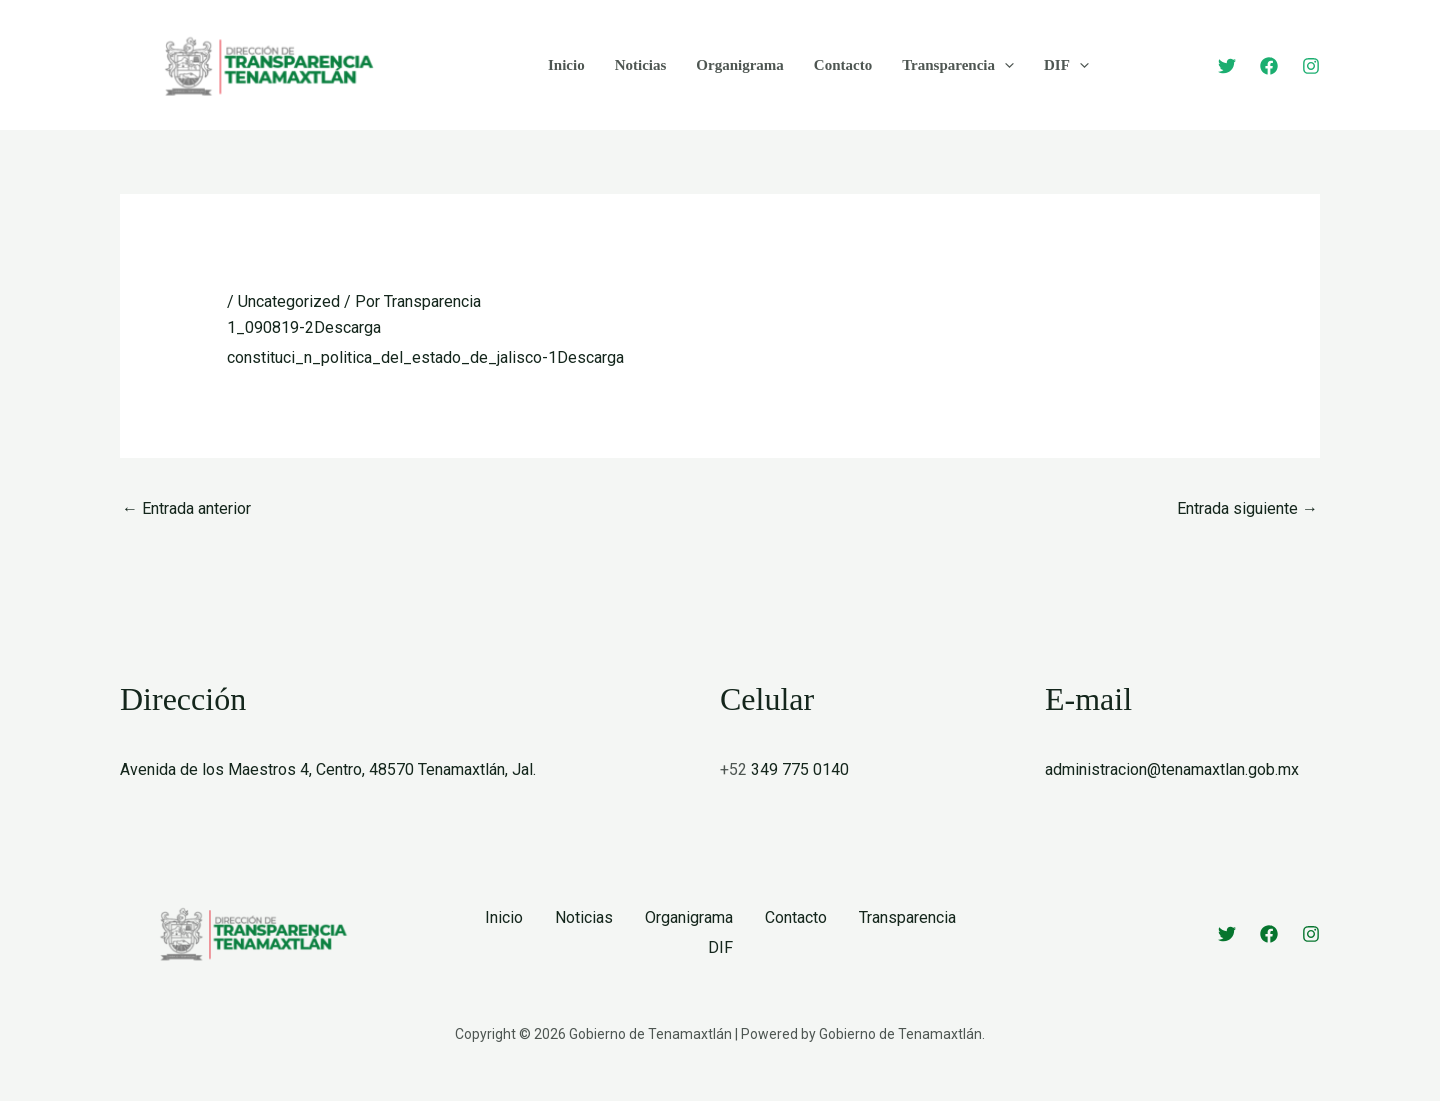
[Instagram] (1311, 66)
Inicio (566, 65)
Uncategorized (289, 301)
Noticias (641, 65)
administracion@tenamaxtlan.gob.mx (1172, 769)
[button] (1004, 65)
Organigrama (740, 65)
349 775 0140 (800, 769)
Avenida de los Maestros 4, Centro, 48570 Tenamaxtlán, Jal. (328, 769)
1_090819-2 (270, 327)
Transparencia (958, 65)
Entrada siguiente (1247, 508)
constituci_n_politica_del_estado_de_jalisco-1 (392, 357)
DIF (1066, 65)
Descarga (347, 327)
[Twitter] (1227, 66)
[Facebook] (1269, 66)
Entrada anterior (186, 508)
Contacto (843, 65)
